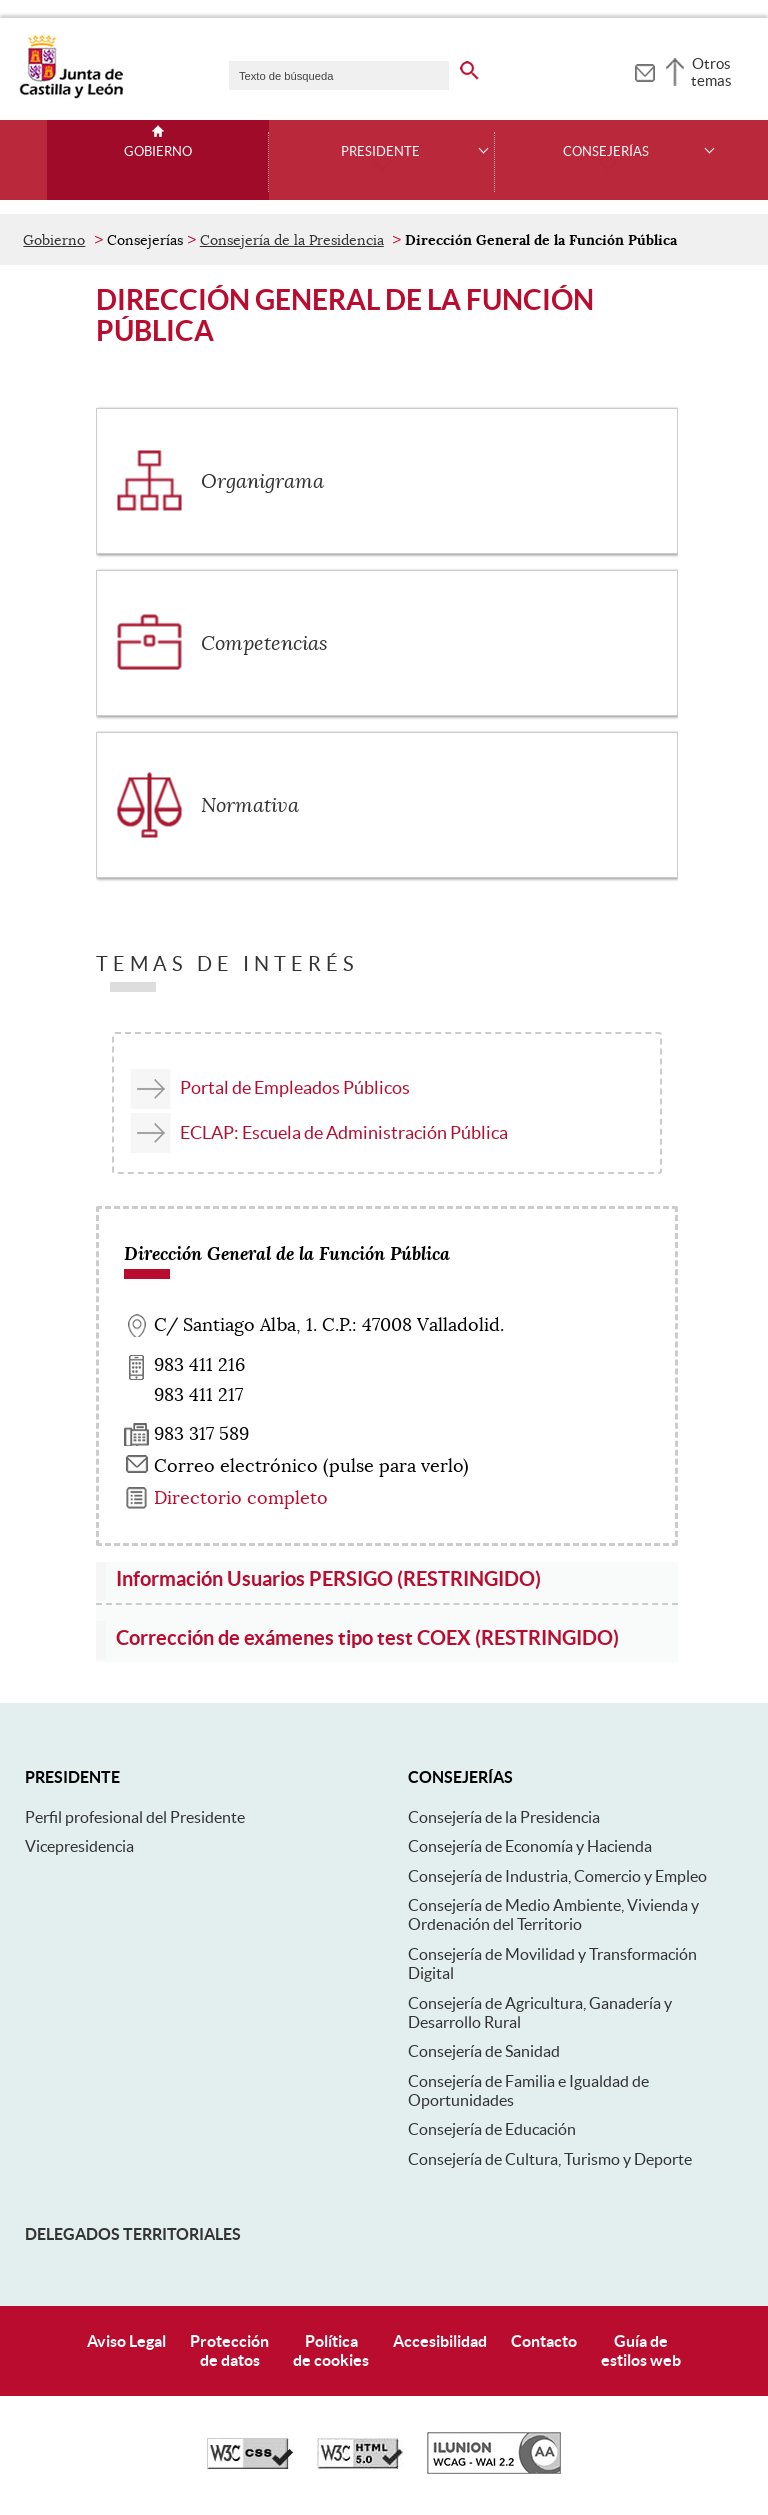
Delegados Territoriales (133, 2234)
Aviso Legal (126, 2341)
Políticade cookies (331, 2350)
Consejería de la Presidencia (292, 240)
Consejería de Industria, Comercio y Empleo (557, 1876)
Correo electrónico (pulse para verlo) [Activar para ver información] (311, 1466)
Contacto (544, 2341)
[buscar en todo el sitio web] (469, 67)
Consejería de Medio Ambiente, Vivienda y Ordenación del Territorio (553, 1914)
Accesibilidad (440, 2341)
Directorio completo (241, 1498)
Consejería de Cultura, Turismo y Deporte (550, 2159)
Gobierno (158, 152)
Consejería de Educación (492, 2129)
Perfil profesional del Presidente (135, 1817)
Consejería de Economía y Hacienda (530, 1846)
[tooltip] (644, 70)
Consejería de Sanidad (484, 2051)
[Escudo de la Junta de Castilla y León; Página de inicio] (71, 94)
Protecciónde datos (229, 2350)
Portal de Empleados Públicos (295, 1087)
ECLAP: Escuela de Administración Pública (344, 1132)
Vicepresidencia (79, 1846)
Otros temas (711, 72)
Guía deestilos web (641, 2350)
